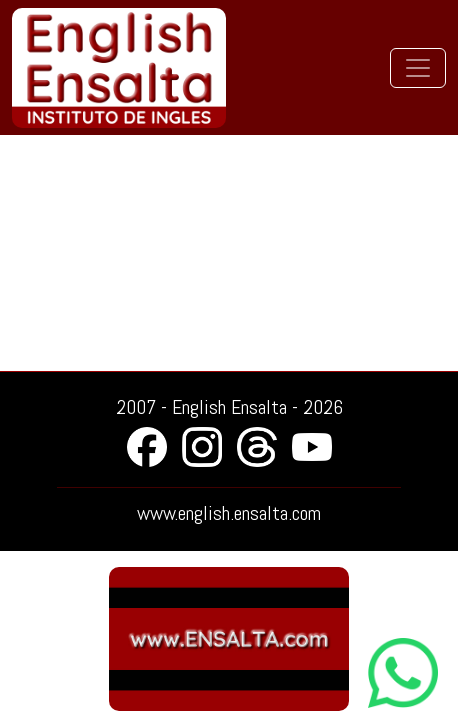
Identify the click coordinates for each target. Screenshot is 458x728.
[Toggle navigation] (418, 68)
